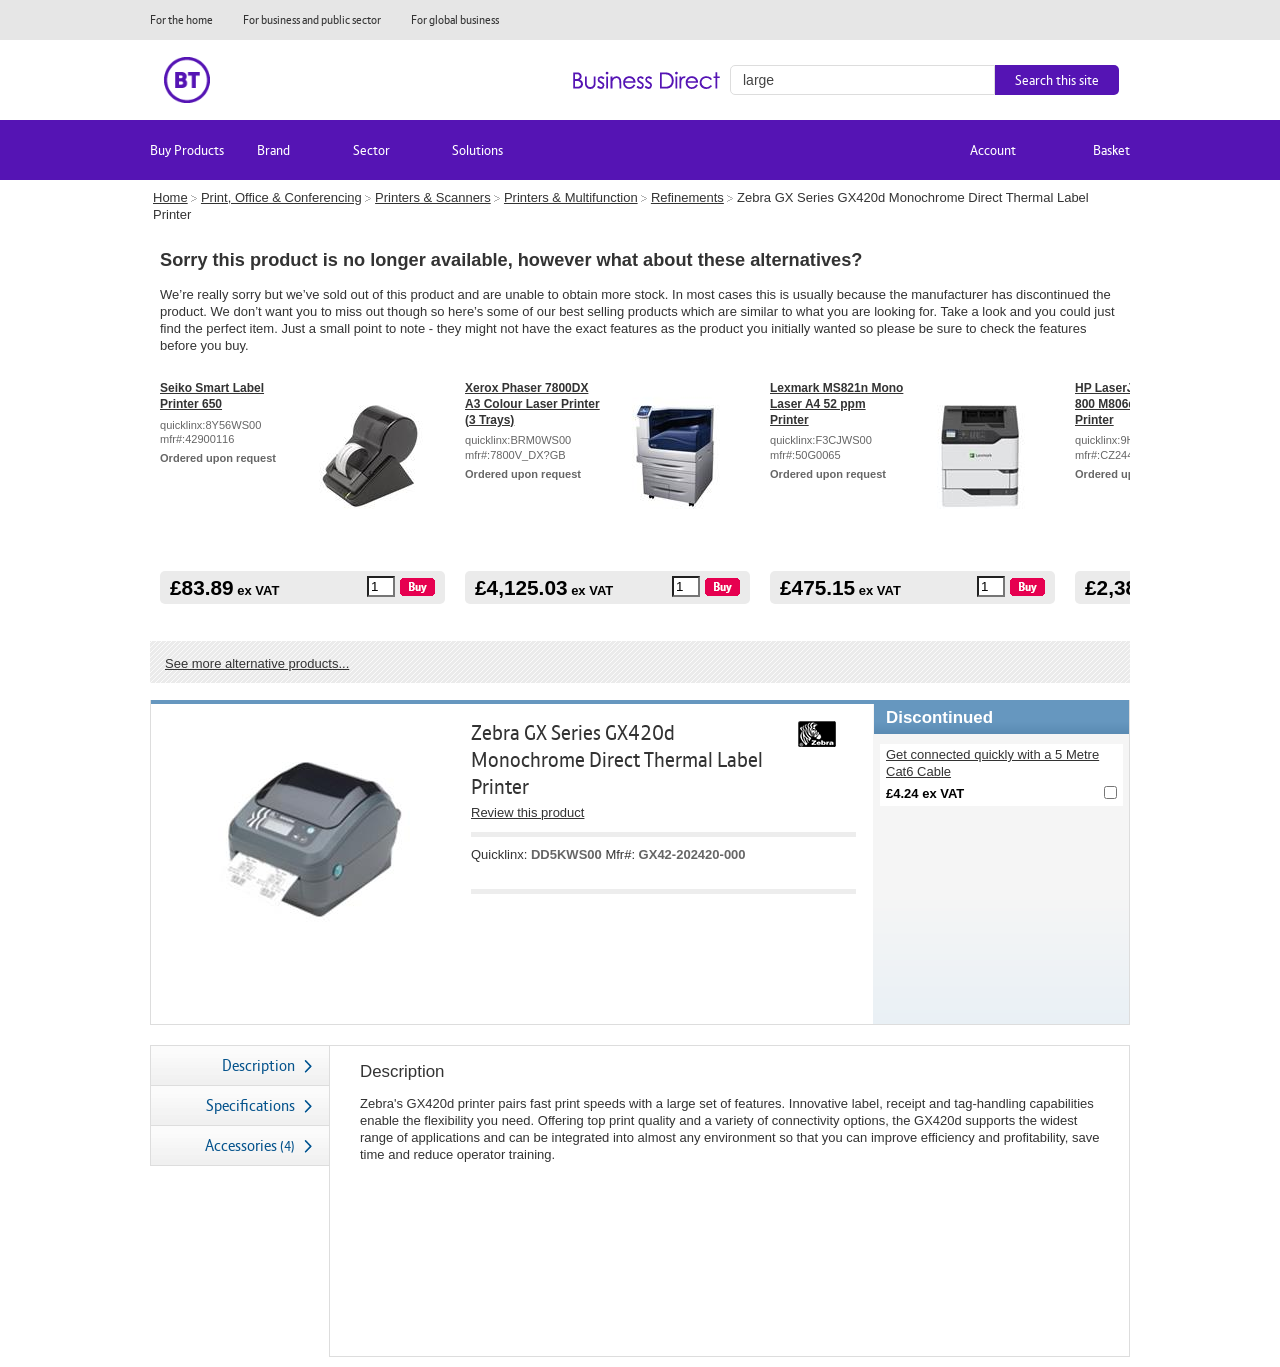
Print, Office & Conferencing (281, 197)
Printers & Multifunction (571, 197)
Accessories (250, 1145)
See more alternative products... (257, 663)
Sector (371, 150)
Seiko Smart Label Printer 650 (212, 396)
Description (258, 1065)
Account (993, 150)
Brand (273, 150)
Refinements (687, 197)
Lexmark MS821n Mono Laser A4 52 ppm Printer (836, 403)
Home (170, 197)
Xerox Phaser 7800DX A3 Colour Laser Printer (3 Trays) (532, 403)
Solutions (477, 150)
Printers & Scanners (433, 197)
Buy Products (187, 150)
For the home (181, 19)
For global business (455, 19)
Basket (1111, 150)
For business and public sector (312, 19)
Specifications (250, 1105)
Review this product (527, 812)
